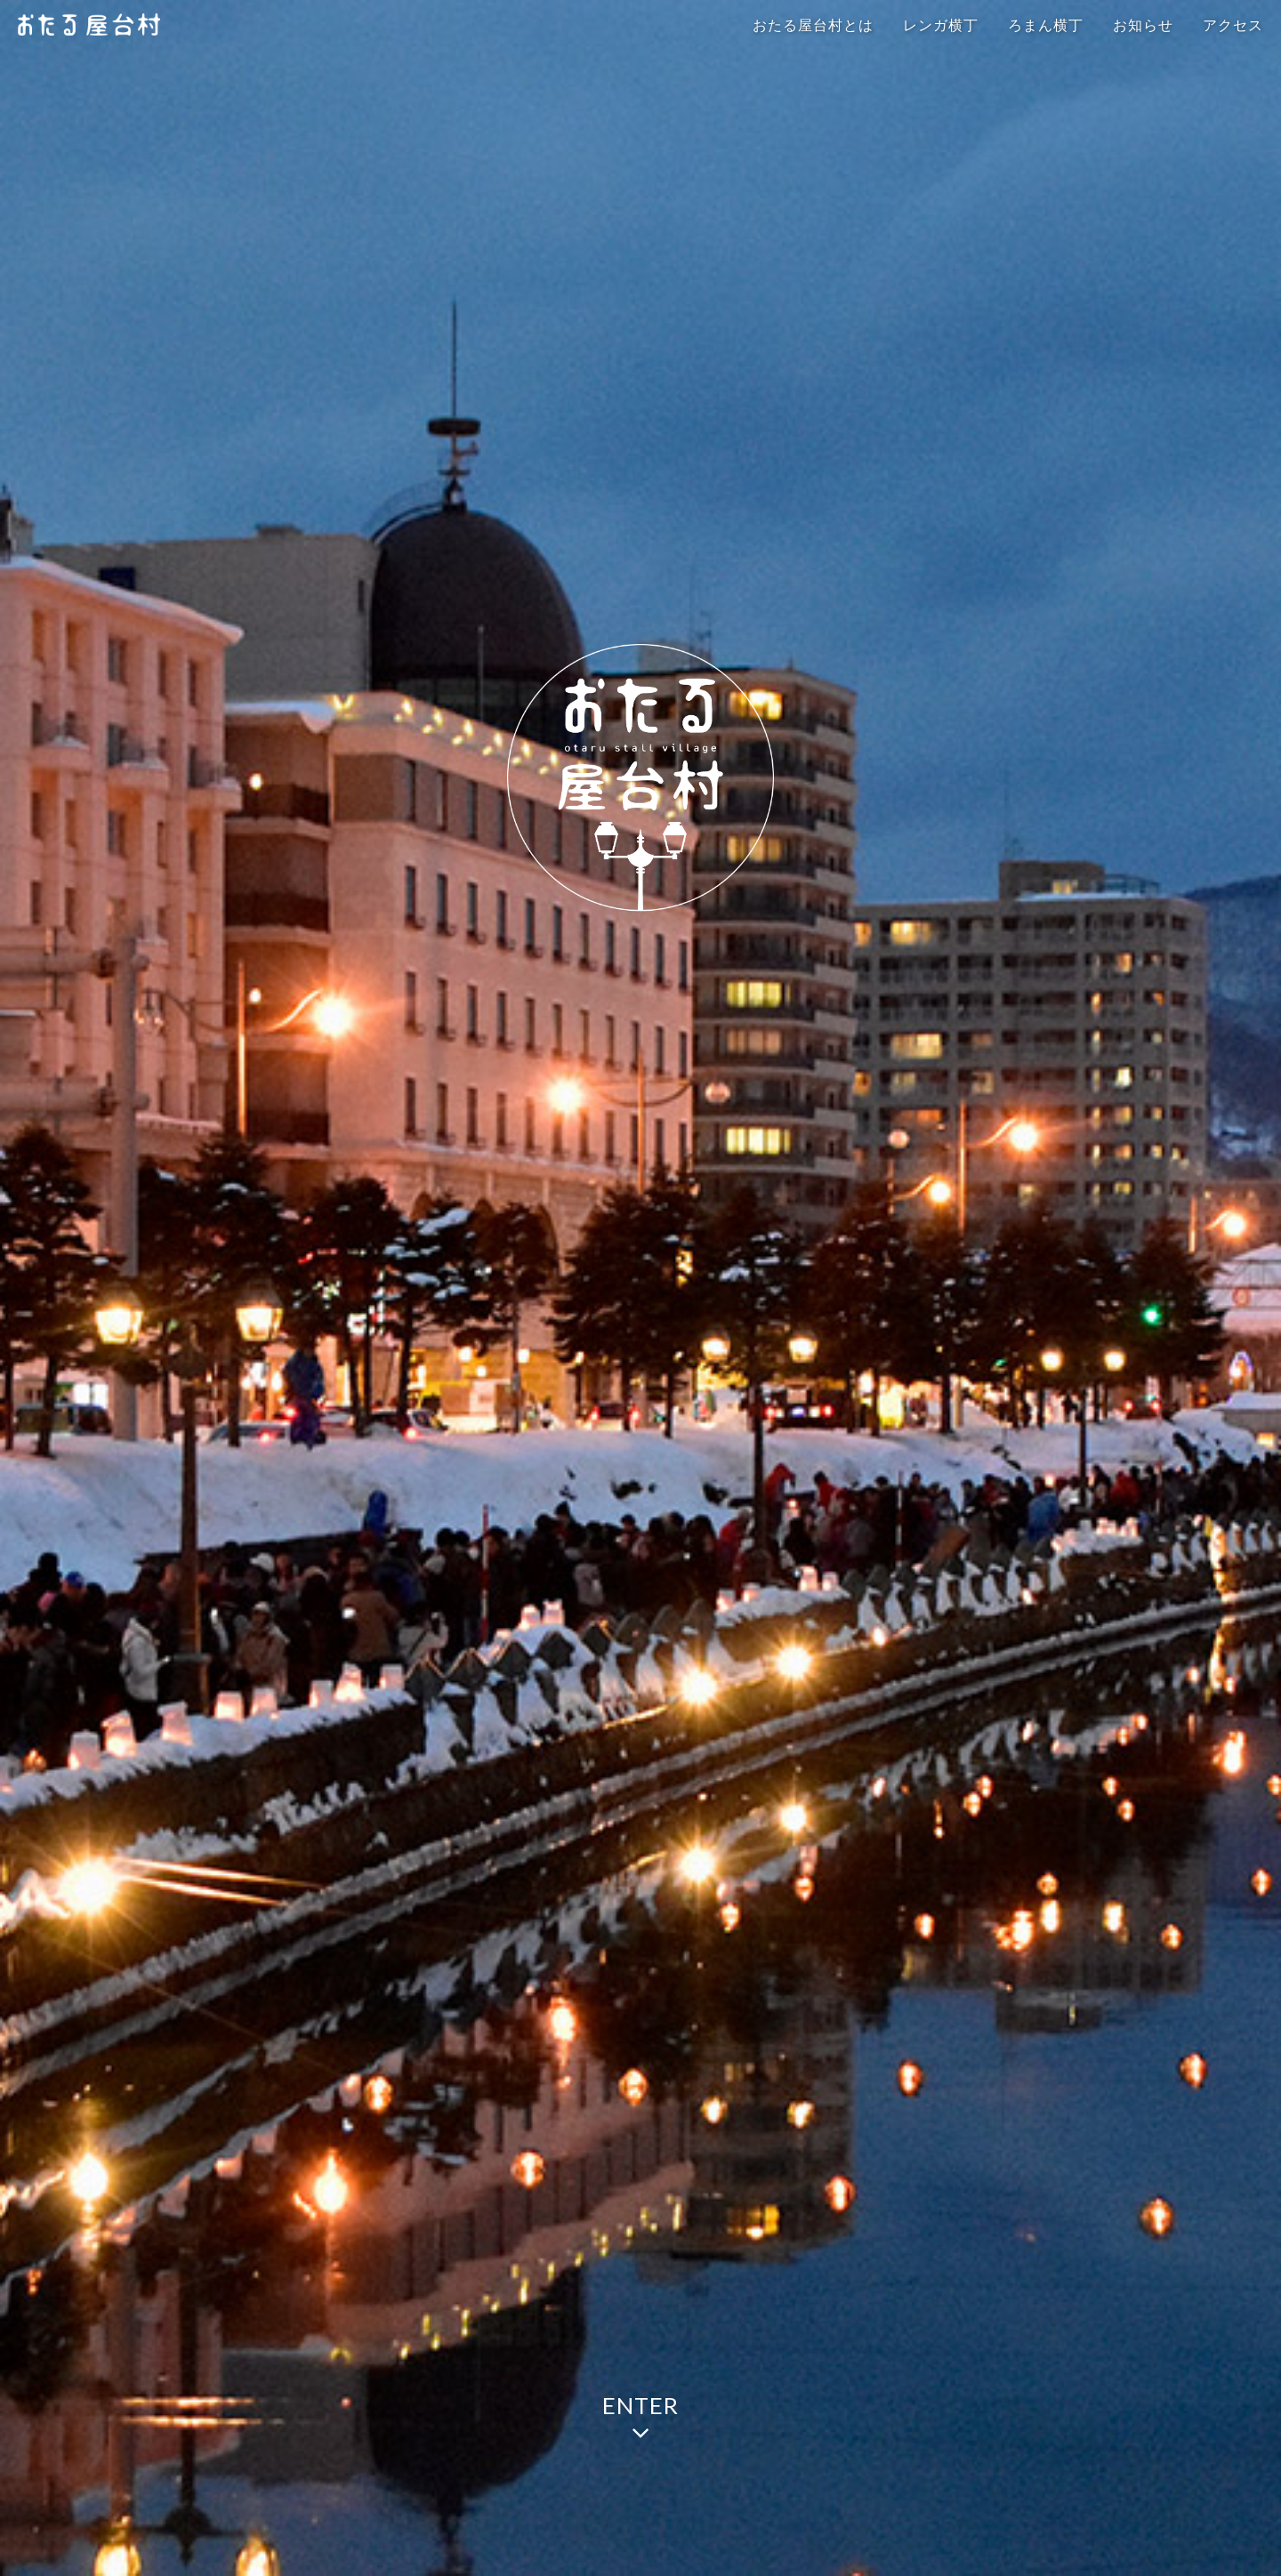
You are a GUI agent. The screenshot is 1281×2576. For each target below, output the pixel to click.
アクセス (1233, 25)
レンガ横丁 (941, 25)
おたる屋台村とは (813, 25)
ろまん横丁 (1046, 25)
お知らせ (1143, 25)
